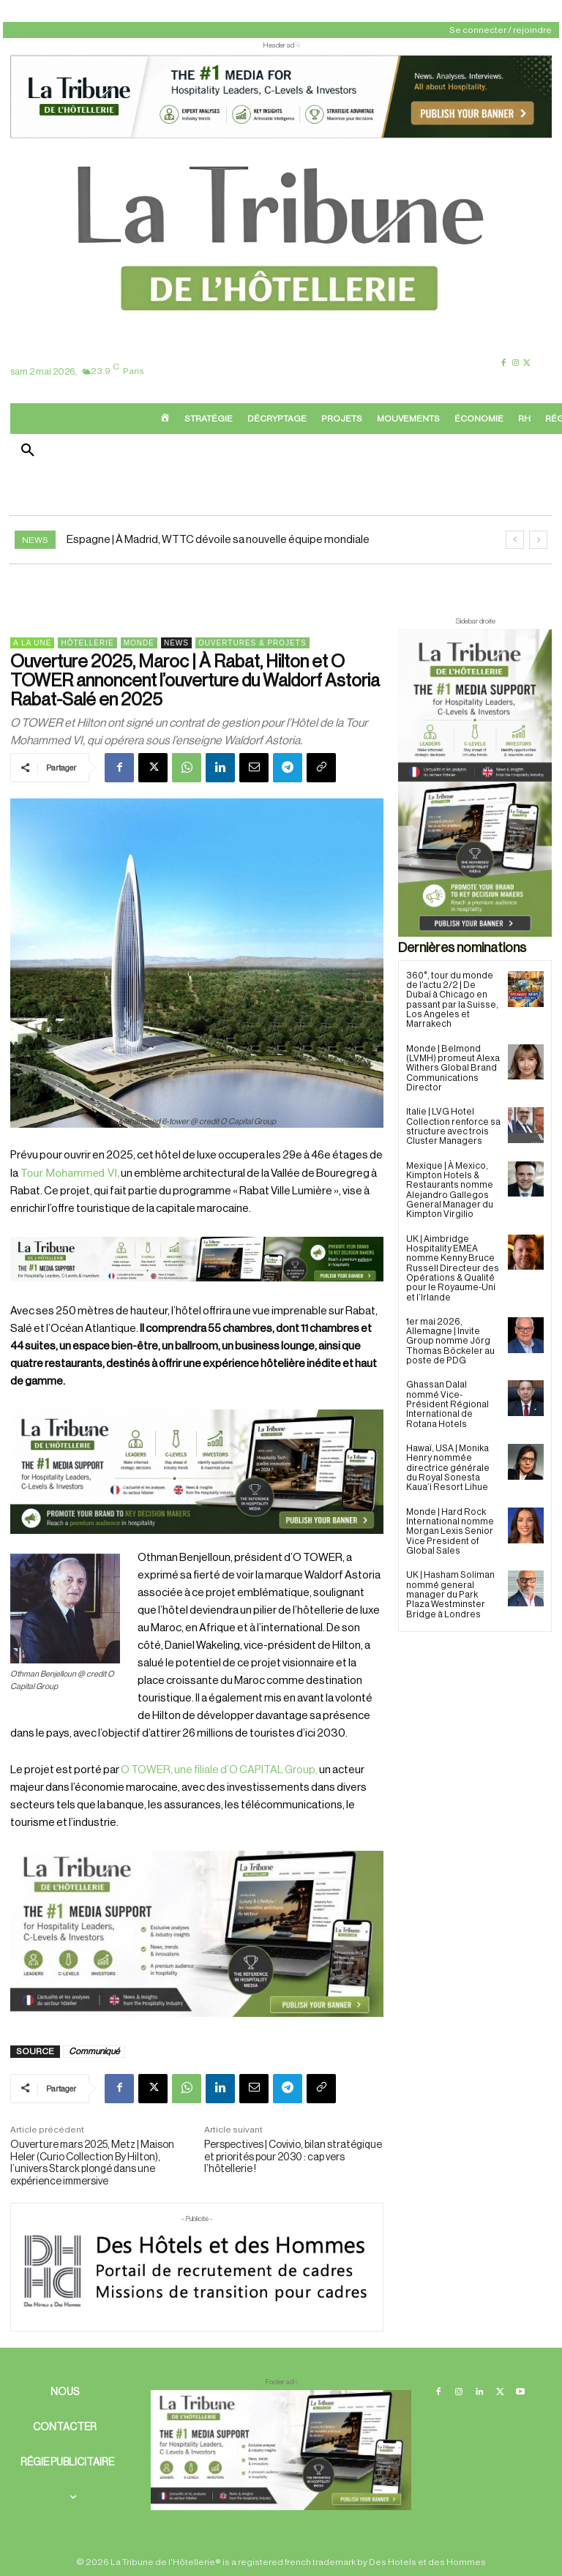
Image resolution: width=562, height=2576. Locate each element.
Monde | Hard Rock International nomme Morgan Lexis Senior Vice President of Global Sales (449, 1527)
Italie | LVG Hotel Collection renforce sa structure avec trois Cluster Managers (452, 1126)
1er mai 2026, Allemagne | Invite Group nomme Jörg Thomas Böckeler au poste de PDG (449, 1338)
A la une (32, 642)
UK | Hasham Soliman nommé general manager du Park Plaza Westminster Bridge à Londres (450, 1590)
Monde (139, 642)
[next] (538, 540)
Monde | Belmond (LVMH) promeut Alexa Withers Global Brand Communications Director (452, 1067)
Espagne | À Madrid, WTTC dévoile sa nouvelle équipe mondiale (218, 539)
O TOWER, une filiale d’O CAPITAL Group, (219, 1769)
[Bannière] (196, 1293)
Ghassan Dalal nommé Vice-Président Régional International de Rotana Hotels (446, 1401)
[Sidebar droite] (475, 783)
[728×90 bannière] (281, 2450)
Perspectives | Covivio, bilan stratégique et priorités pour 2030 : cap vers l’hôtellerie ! (293, 2157)
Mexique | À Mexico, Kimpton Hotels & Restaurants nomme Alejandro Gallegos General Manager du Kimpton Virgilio (449, 1187)
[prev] (515, 540)
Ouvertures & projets (252, 642)
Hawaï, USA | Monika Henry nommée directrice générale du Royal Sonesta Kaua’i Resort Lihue (453, 1464)
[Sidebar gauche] (196, 1934)
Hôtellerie (87, 642)
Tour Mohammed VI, (68, 1173)
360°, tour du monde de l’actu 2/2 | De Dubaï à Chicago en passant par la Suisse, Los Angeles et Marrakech (452, 999)
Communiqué (94, 2051)
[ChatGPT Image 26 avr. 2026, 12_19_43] (281, 136)
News (176, 642)
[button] (27, 451)
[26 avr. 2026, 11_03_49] (196, 1471)
